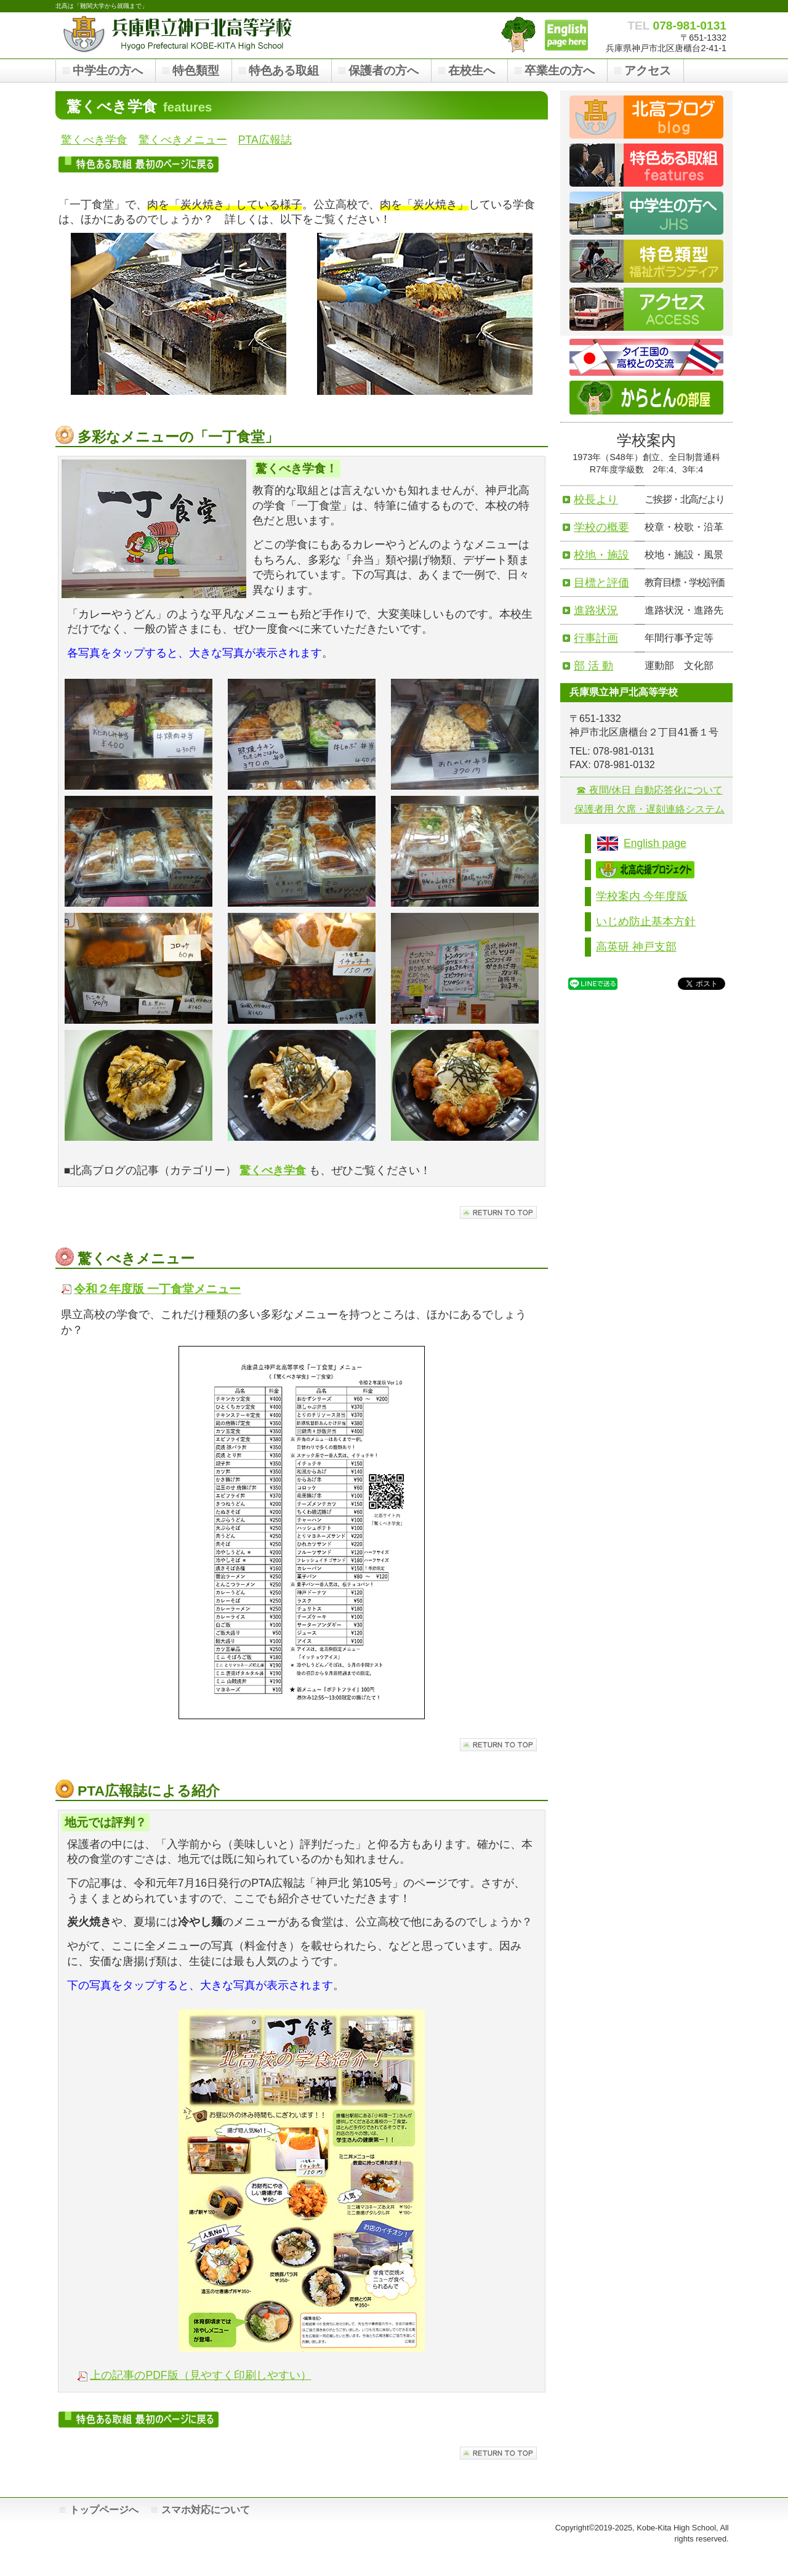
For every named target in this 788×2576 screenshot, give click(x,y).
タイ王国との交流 (646, 357)
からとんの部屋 (646, 398)
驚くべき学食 (94, 140)
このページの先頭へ (498, 1212)
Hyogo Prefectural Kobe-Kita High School (566, 35)
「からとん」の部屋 (518, 34)
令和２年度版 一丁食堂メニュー (157, 1288)
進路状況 (596, 610)
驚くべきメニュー (183, 140)
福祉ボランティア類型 (646, 261)
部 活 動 (593, 665)
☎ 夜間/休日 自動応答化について (649, 790)
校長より (596, 499)
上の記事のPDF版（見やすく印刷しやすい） (200, 2375)
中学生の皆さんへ (646, 213)
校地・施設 (601, 554)
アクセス (646, 309)
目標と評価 (601, 582)
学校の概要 (601, 526)
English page (655, 843)
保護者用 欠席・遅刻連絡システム (649, 809)
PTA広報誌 (265, 140)
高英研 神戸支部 (636, 947)
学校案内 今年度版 (642, 896)
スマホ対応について (205, 2510)
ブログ (646, 117)
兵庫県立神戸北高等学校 (178, 33)
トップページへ (104, 2510)
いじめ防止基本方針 (646, 921)
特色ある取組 (646, 165)
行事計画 (596, 637)
